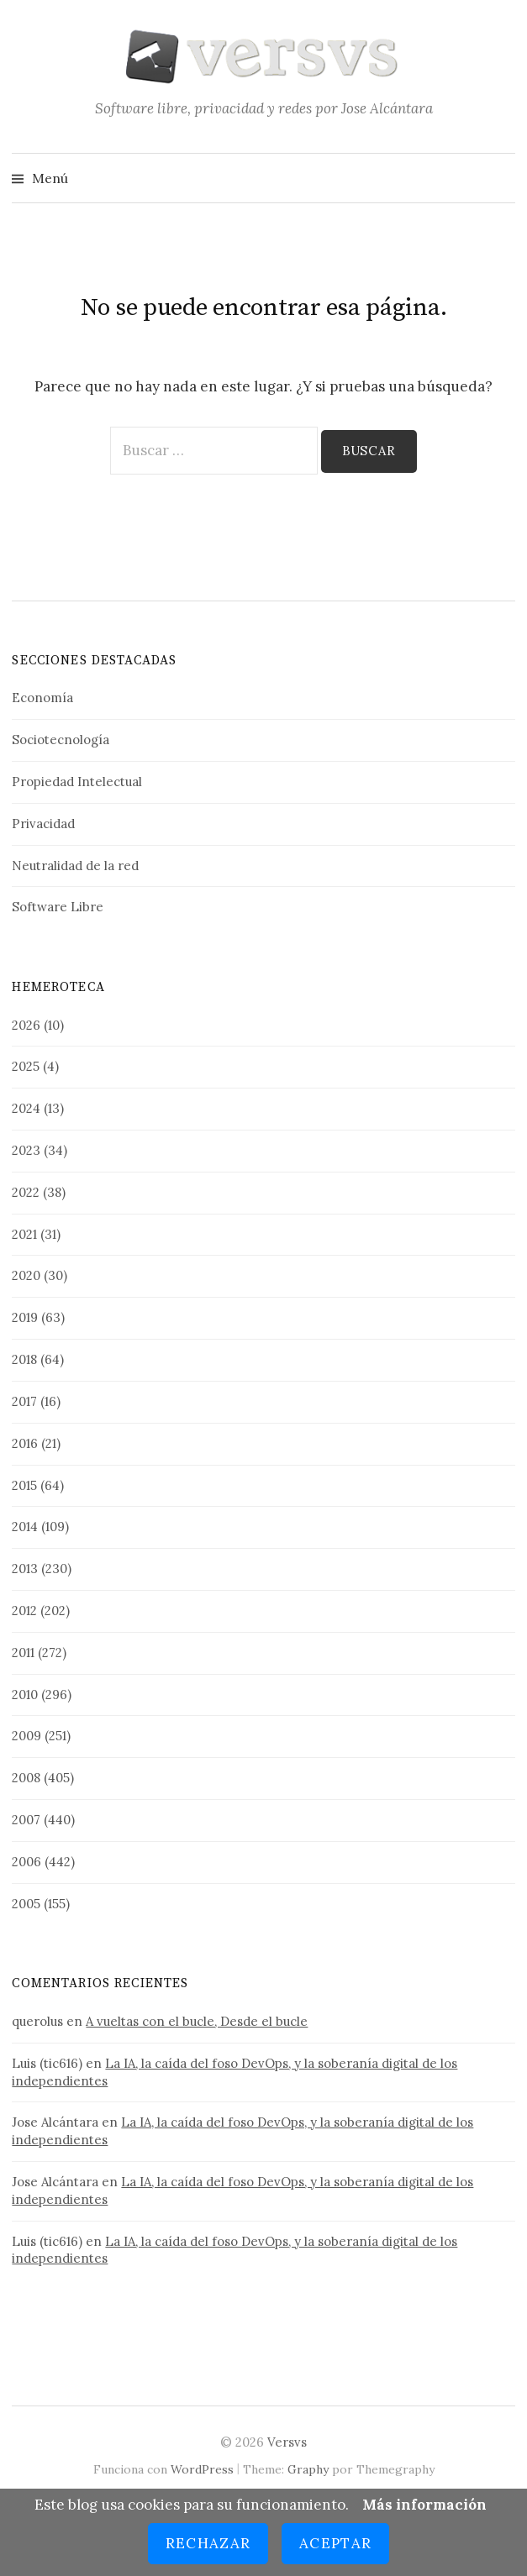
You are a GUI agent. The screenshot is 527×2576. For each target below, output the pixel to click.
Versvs (287, 2442)
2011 (23, 1652)
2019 (25, 1317)
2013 (25, 1569)
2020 (26, 1275)
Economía (42, 698)
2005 (26, 1904)
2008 (26, 1778)
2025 (26, 1066)
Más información (424, 2504)
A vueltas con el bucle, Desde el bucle (197, 2021)
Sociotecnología (60, 740)
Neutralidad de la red (75, 866)
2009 (26, 1736)
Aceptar (335, 2543)
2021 (24, 1234)
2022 (26, 1192)
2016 (25, 1443)
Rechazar (208, 2543)
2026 (26, 1025)
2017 (24, 1401)
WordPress (202, 2469)
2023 (26, 1150)
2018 (24, 1359)
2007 (26, 1820)
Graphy (308, 2469)
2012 (24, 1611)
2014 (25, 1527)
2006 (26, 1862)
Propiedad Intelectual (77, 782)
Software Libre (57, 907)
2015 (24, 1485)
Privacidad (43, 824)
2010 (25, 1694)
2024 (26, 1108)
